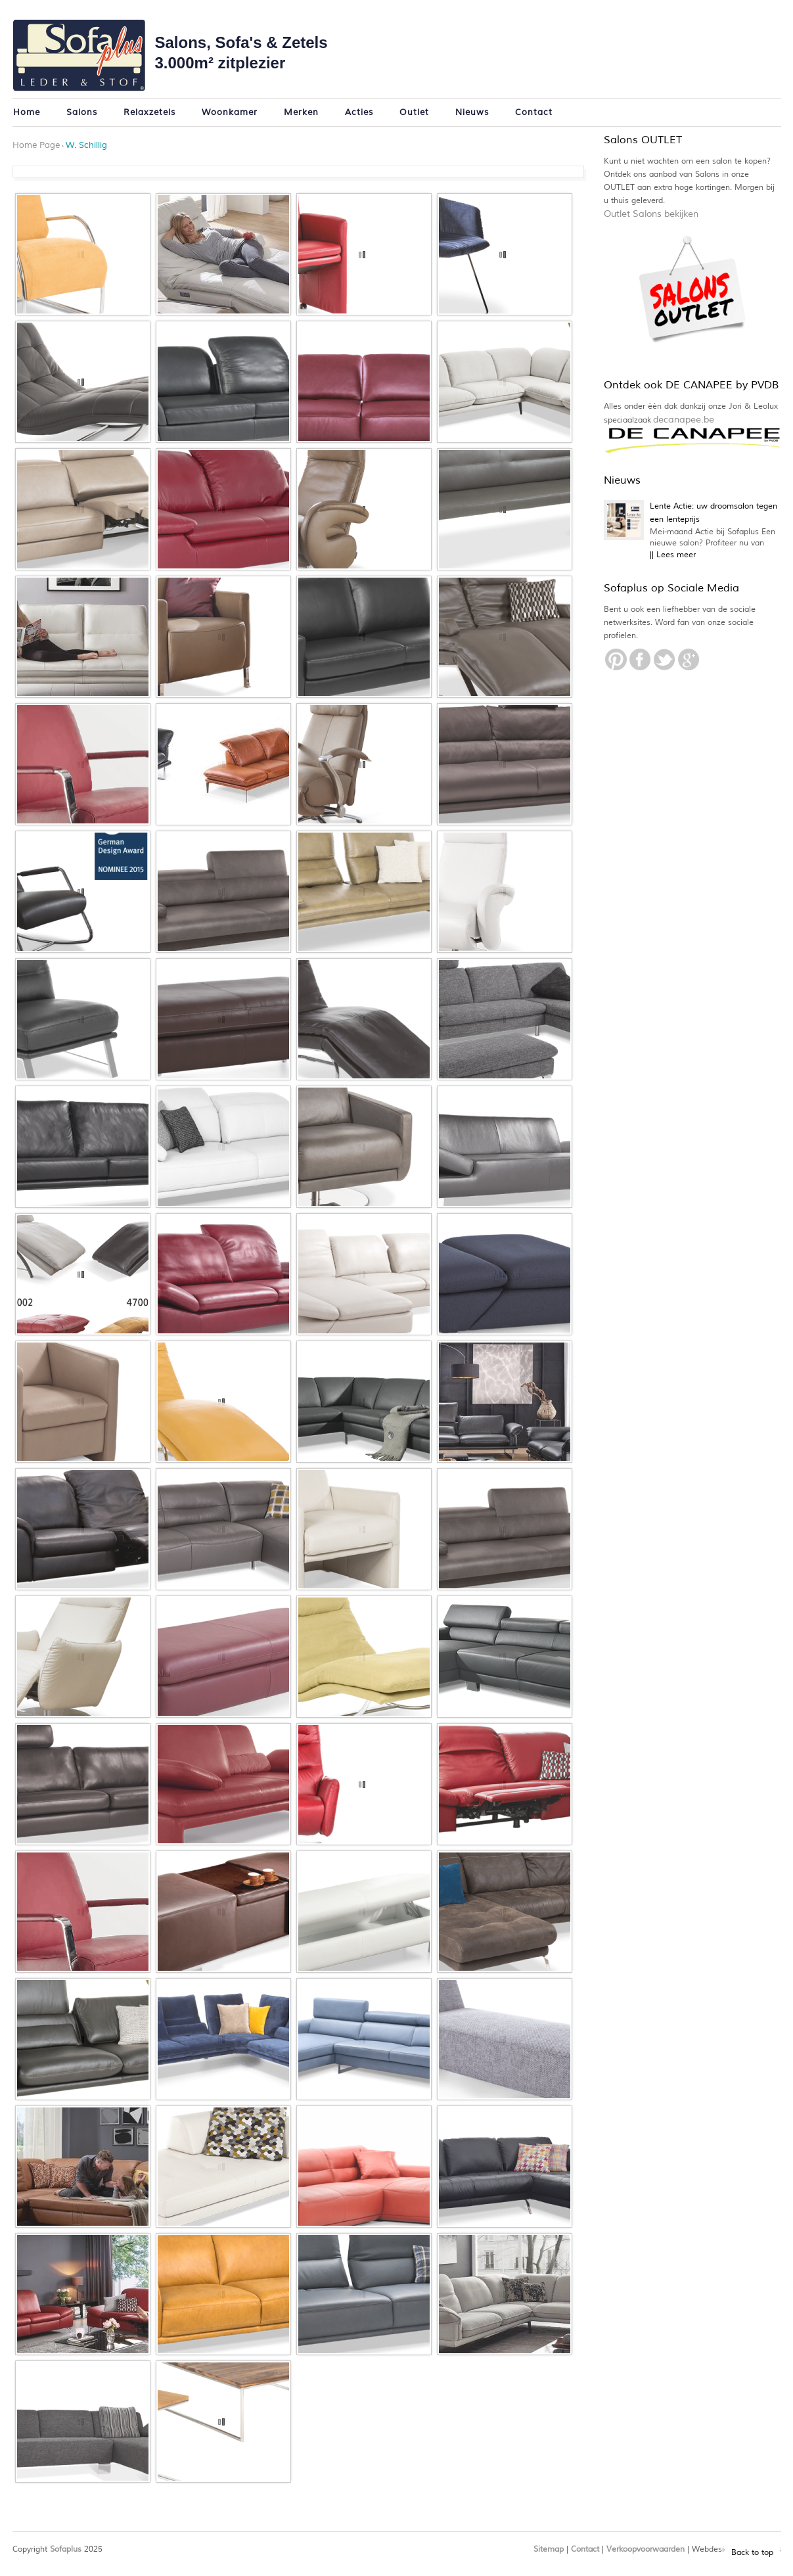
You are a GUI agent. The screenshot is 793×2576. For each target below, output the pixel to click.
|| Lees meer (673, 555)
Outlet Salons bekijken (651, 213)
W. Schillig (86, 145)
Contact (534, 112)
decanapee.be (683, 419)
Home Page (36, 145)
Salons (81, 112)
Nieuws (472, 112)
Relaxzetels (149, 112)
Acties (359, 112)
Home (26, 112)
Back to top (752, 2553)
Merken (301, 112)
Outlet (414, 112)
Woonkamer (230, 112)
